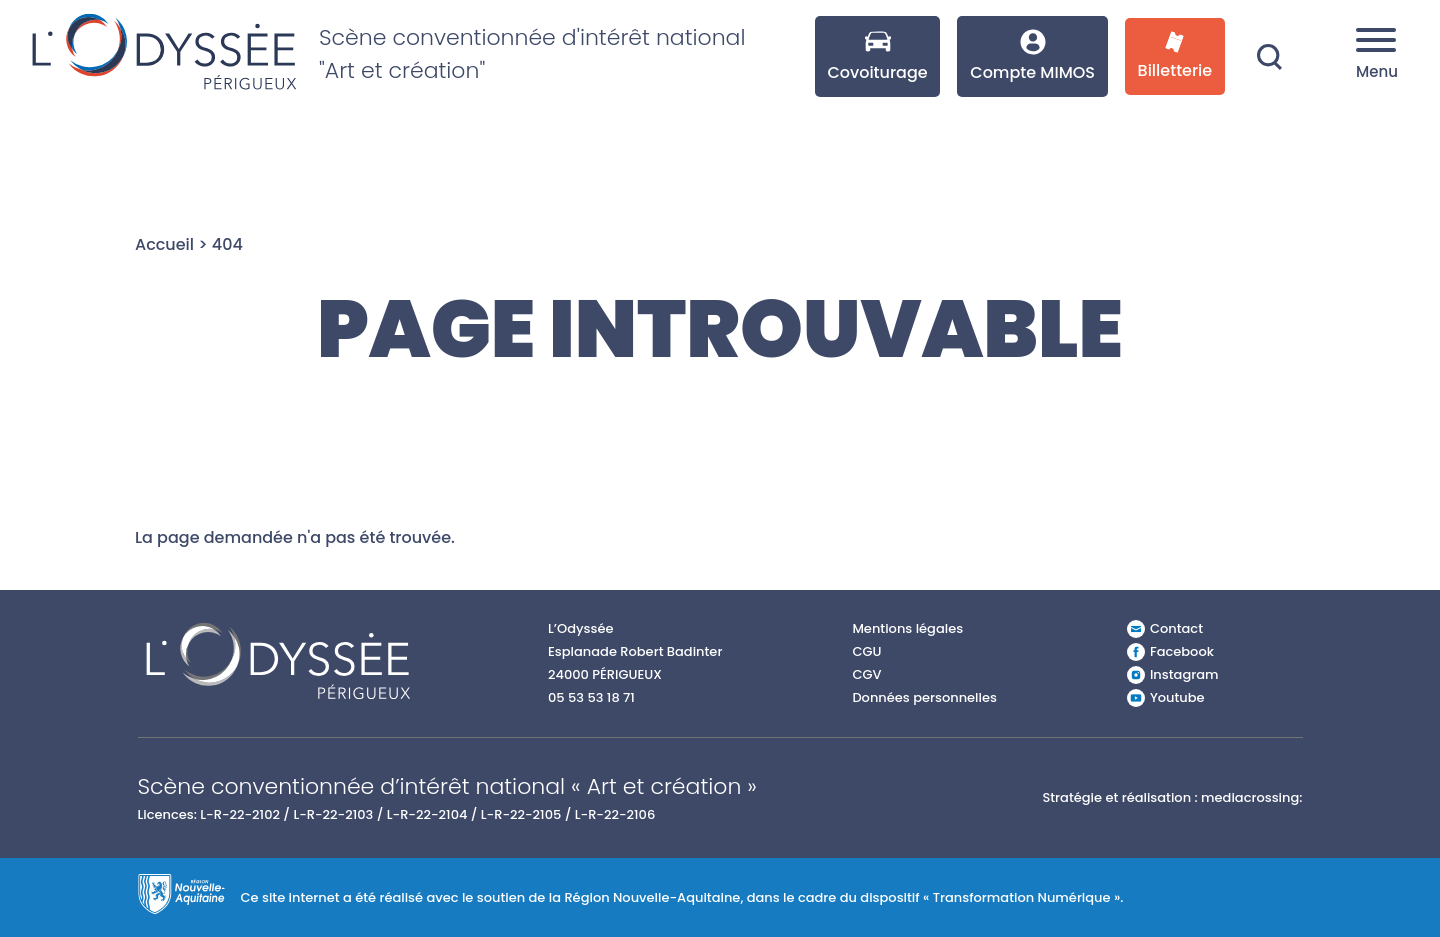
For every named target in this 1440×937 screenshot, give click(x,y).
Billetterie (1175, 56)
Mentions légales (907, 628)
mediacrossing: (1251, 797)
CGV (866, 674)
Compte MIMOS (1032, 56)
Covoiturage (877, 56)
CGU (866, 651)
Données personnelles (924, 697)
